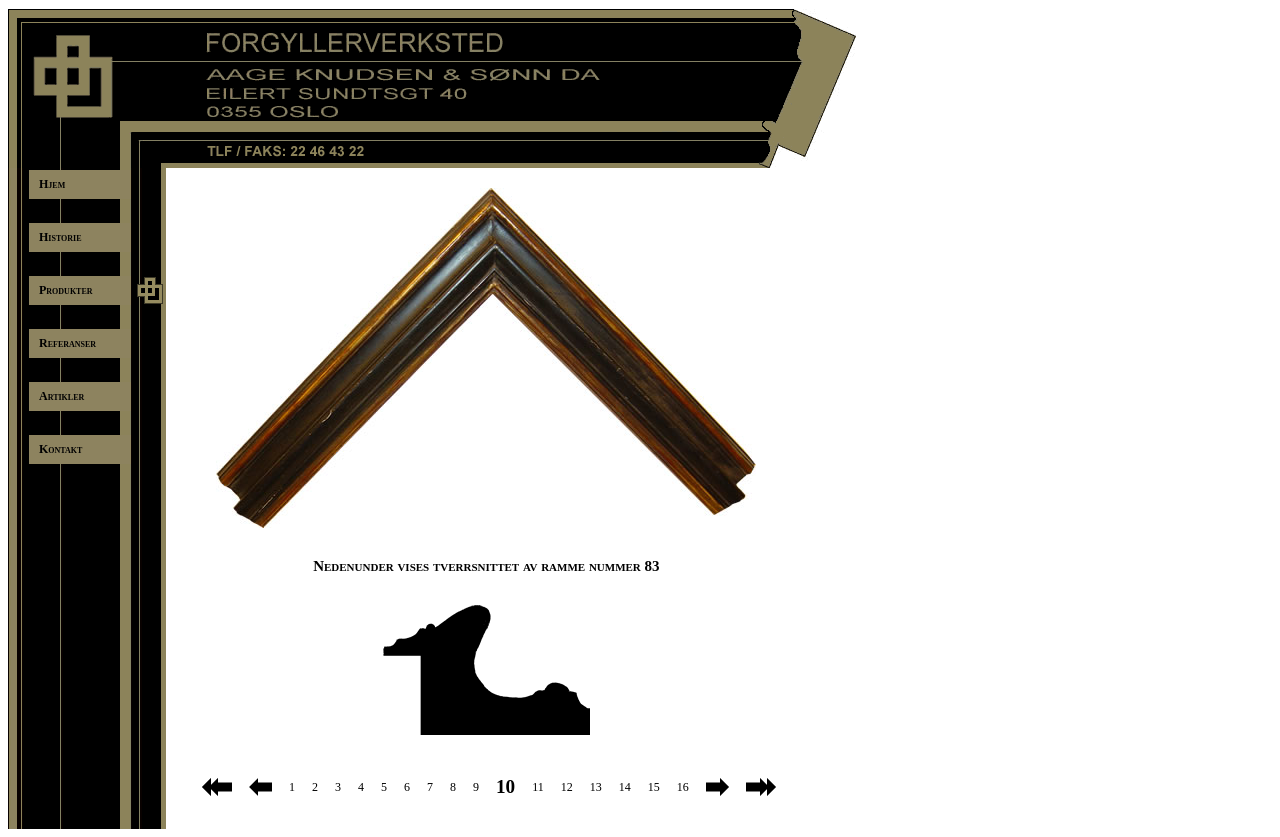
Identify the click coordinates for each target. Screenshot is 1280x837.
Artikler (61, 396)
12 (567, 787)
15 (654, 787)
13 (596, 787)
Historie (60, 237)
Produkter (66, 290)
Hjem (52, 184)
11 (538, 787)
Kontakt (60, 449)
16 (683, 787)
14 (625, 787)
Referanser (67, 343)
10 (505, 786)
